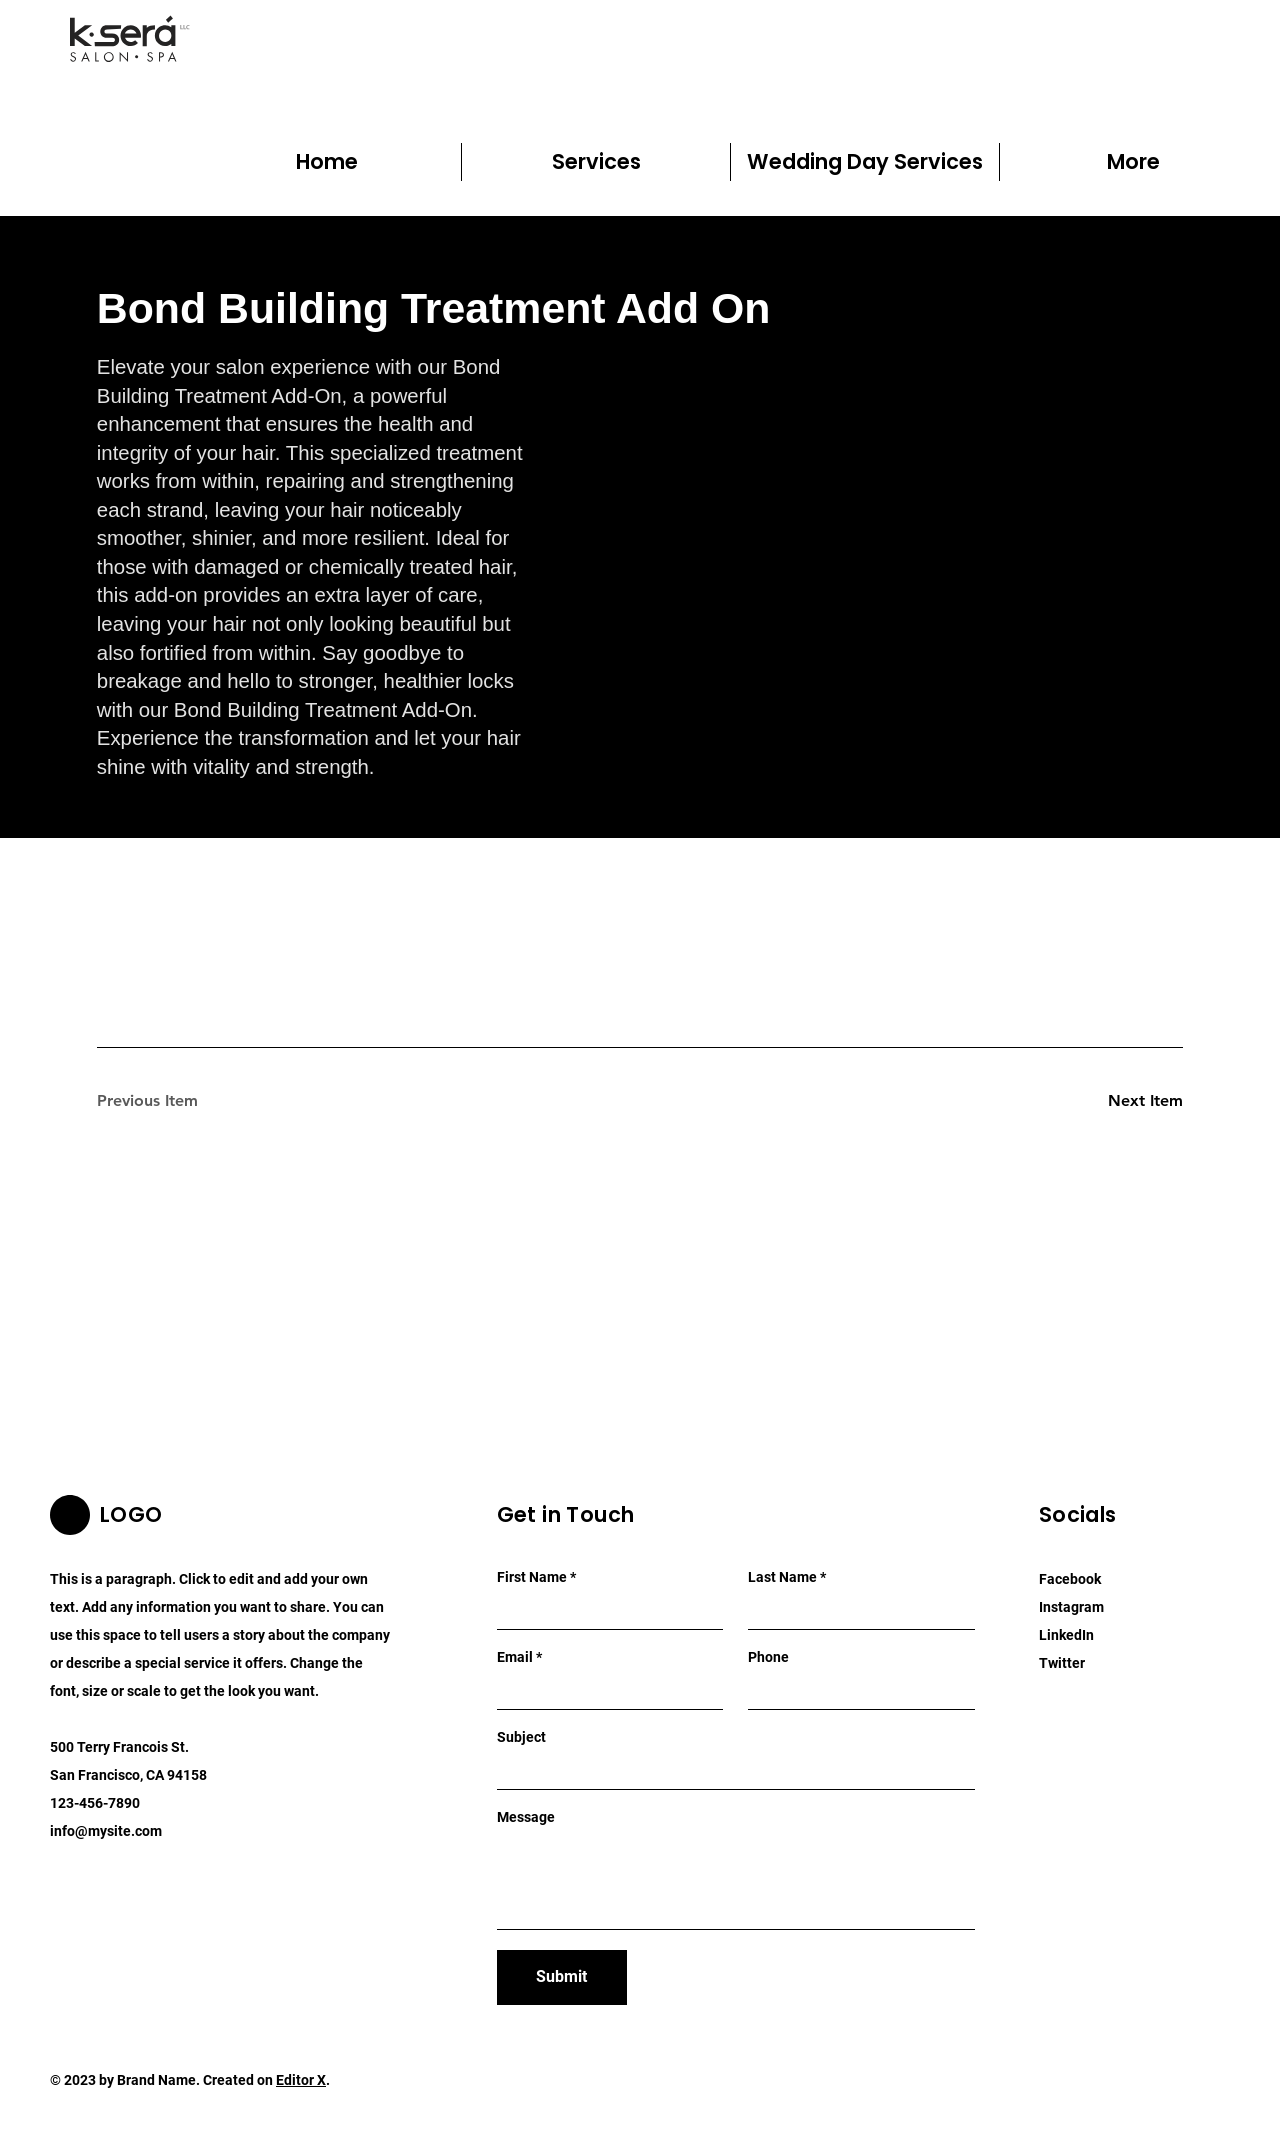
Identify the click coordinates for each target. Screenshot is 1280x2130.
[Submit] (562, 1977)
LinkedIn (1066, 1635)
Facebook (1070, 1579)
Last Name (782, 1577)
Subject (521, 1737)
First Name (532, 1577)
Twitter (1062, 1663)
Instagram (1071, 1607)
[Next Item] (1112, 1101)
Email (515, 1657)
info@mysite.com (106, 1831)
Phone (768, 1657)
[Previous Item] (168, 1101)
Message (526, 1817)
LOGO (131, 1514)
